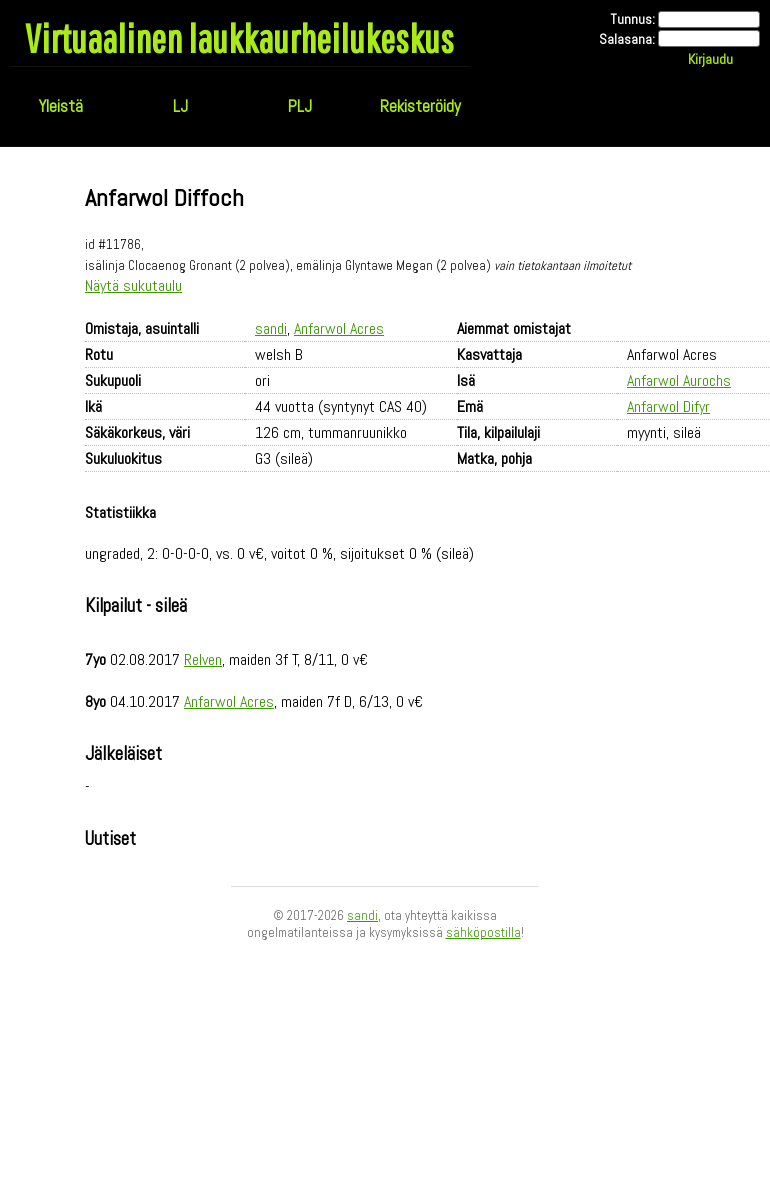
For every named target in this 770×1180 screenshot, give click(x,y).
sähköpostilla (483, 932)
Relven (203, 659)
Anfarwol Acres (339, 328)
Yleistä (60, 106)
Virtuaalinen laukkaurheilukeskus (239, 38)
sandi (271, 328)
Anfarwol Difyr (668, 406)
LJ (180, 106)
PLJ (300, 106)
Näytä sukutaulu (133, 285)
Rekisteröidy (420, 106)
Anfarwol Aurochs (679, 380)
